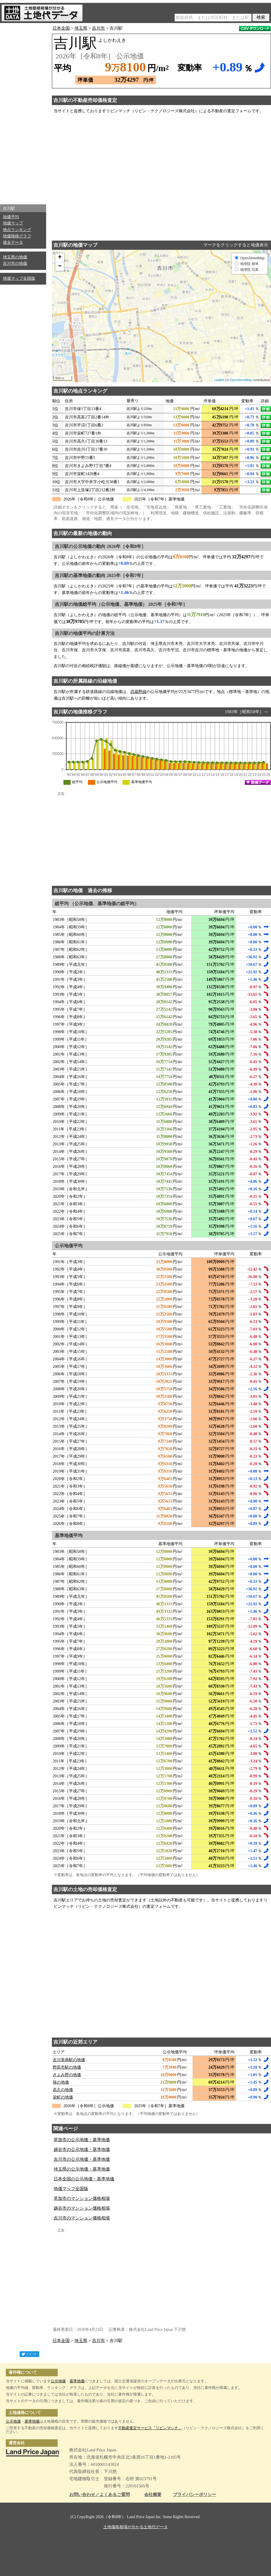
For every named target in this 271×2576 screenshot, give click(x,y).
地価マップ (13, 223)
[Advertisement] (23, 112)
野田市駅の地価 (67, 2067)
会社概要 (152, 2495)
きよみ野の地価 (67, 2075)
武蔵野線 (138, 692)
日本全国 (61, 28)
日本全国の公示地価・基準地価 (84, 2179)
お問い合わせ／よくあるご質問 (99, 2495)
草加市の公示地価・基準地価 (82, 2139)
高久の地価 (63, 2090)
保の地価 (61, 2082)
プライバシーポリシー (194, 2495)
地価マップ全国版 (19, 278)
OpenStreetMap (241, 380)
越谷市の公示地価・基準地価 (82, 2149)
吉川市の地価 (15, 263)
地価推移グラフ (17, 236)
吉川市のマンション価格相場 (82, 2218)
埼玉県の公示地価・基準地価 (82, 2169)
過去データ (13, 242)
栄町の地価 (63, 2097)
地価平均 (11, 217)
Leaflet (219, 380)
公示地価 (58, 2381)
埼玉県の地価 (15, 257)
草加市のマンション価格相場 (82, 2198)
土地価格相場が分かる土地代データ (135, 2527)
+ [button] (60, 257)
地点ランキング (17, 230)
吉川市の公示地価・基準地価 (82, 2159)
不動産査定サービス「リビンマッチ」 (150, 2428)
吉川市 (98, 28)
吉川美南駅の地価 (69, 2060)
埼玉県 (80, 28)
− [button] (60, 266)
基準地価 (76, 2381)
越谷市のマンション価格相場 (82, 2208)
